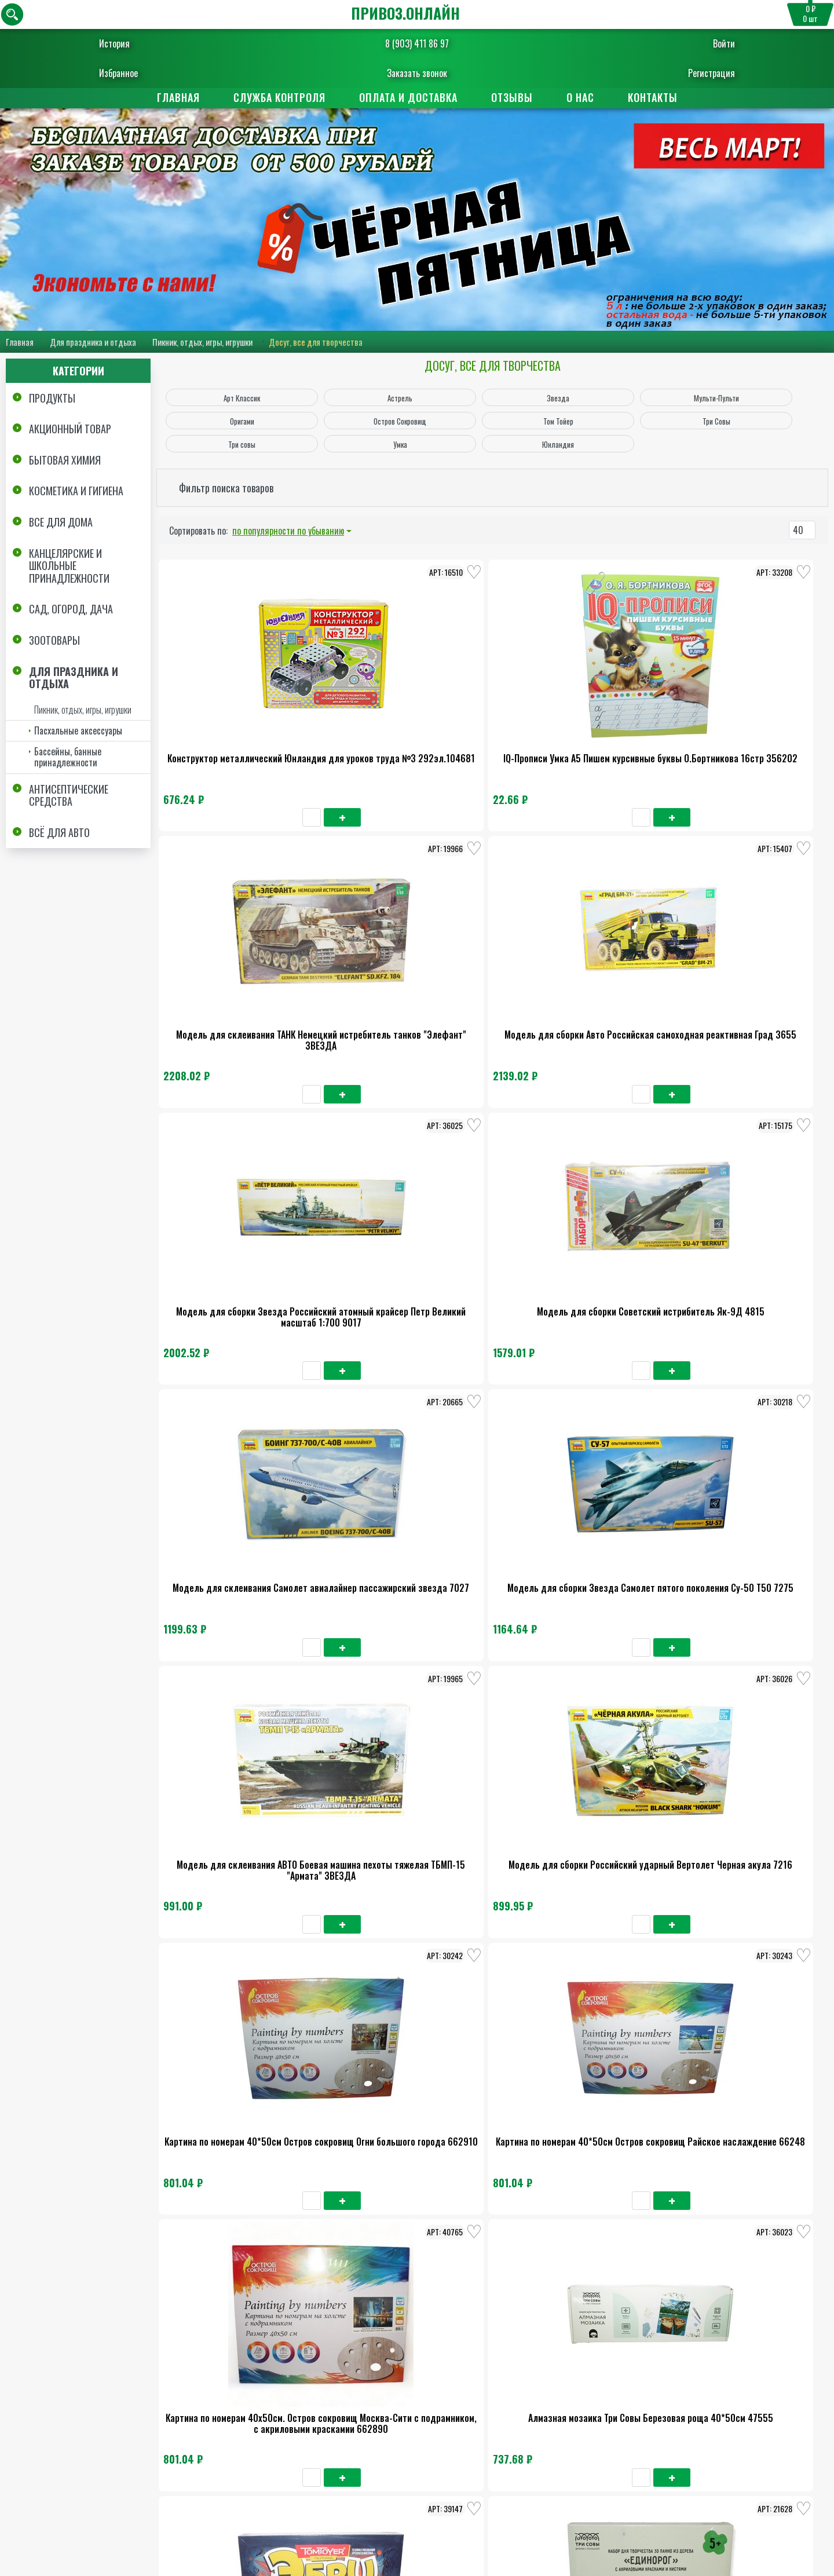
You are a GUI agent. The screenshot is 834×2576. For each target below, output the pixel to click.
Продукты (52, 398)
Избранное (153, 73)
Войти (689, 43)
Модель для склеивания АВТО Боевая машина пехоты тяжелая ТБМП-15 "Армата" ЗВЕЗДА (230, 1184)
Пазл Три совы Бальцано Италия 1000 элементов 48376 (230, 2100)
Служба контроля (279, 97)
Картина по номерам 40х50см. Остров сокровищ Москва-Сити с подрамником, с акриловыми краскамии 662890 (231, 1420)
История (149, 43)
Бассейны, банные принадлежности (67, 757)
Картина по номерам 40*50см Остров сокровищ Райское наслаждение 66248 (675, 1184)
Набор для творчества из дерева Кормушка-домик (675, 1639)
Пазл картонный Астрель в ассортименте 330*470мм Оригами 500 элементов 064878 (378, 2106)
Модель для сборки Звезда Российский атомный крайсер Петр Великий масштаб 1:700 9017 (230, 960)
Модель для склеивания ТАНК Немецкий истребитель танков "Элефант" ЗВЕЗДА (527, 723)
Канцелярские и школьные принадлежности (69, 566)
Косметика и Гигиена (76, 491)
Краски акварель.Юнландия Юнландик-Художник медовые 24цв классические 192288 (527, 2106)
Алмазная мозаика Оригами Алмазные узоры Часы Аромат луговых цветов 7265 (379, 1644)
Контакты (653, 97)
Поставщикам (473, 2430)
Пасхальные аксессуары (78, 731)
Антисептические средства (68, 796)
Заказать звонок (417, 73)
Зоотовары (54, 640)
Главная (178, 97)
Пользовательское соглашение (754, 2512)
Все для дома (61, 522)
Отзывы (512, 97)
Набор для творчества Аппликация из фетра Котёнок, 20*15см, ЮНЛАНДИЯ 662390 (675, 2106)
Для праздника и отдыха (93, 342)
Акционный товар (70, 429)
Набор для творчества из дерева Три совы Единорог (675, 1409)
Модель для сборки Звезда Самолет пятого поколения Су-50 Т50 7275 (675, 954)
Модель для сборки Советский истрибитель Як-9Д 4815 (379, 948)
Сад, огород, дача (71, 609)
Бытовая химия (65, 460)
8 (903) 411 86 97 (417, 43)
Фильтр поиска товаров (226, 488)
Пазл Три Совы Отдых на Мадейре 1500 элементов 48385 (675, 1869)
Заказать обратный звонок (402, 2533)
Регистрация (676, 73)
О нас (580, 97)
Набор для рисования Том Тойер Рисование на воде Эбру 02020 (527, 1409)
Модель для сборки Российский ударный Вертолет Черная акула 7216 (379, 1184)
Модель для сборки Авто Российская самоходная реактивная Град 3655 (676, 723)
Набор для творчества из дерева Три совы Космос (230, 1639)
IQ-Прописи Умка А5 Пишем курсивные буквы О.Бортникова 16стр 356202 (379, 723)
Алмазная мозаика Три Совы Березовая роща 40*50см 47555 (379, 1409)
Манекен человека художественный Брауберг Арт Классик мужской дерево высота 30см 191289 (230, 1881)
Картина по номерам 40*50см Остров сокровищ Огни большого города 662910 (527, 1184)
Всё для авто (59, 833)
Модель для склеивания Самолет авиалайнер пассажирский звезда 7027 (527, 954)
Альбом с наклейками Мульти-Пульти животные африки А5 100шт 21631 (230, 2336)
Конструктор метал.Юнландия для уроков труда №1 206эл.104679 (527, 1875)
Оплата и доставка (408, 97)
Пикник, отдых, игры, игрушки (202, 342)
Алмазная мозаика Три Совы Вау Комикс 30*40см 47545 (527, 1639)
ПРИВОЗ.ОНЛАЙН (405, 13)
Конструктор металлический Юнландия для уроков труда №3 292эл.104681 (231, 723)
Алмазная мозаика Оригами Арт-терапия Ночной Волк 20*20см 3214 (379, 1875)
